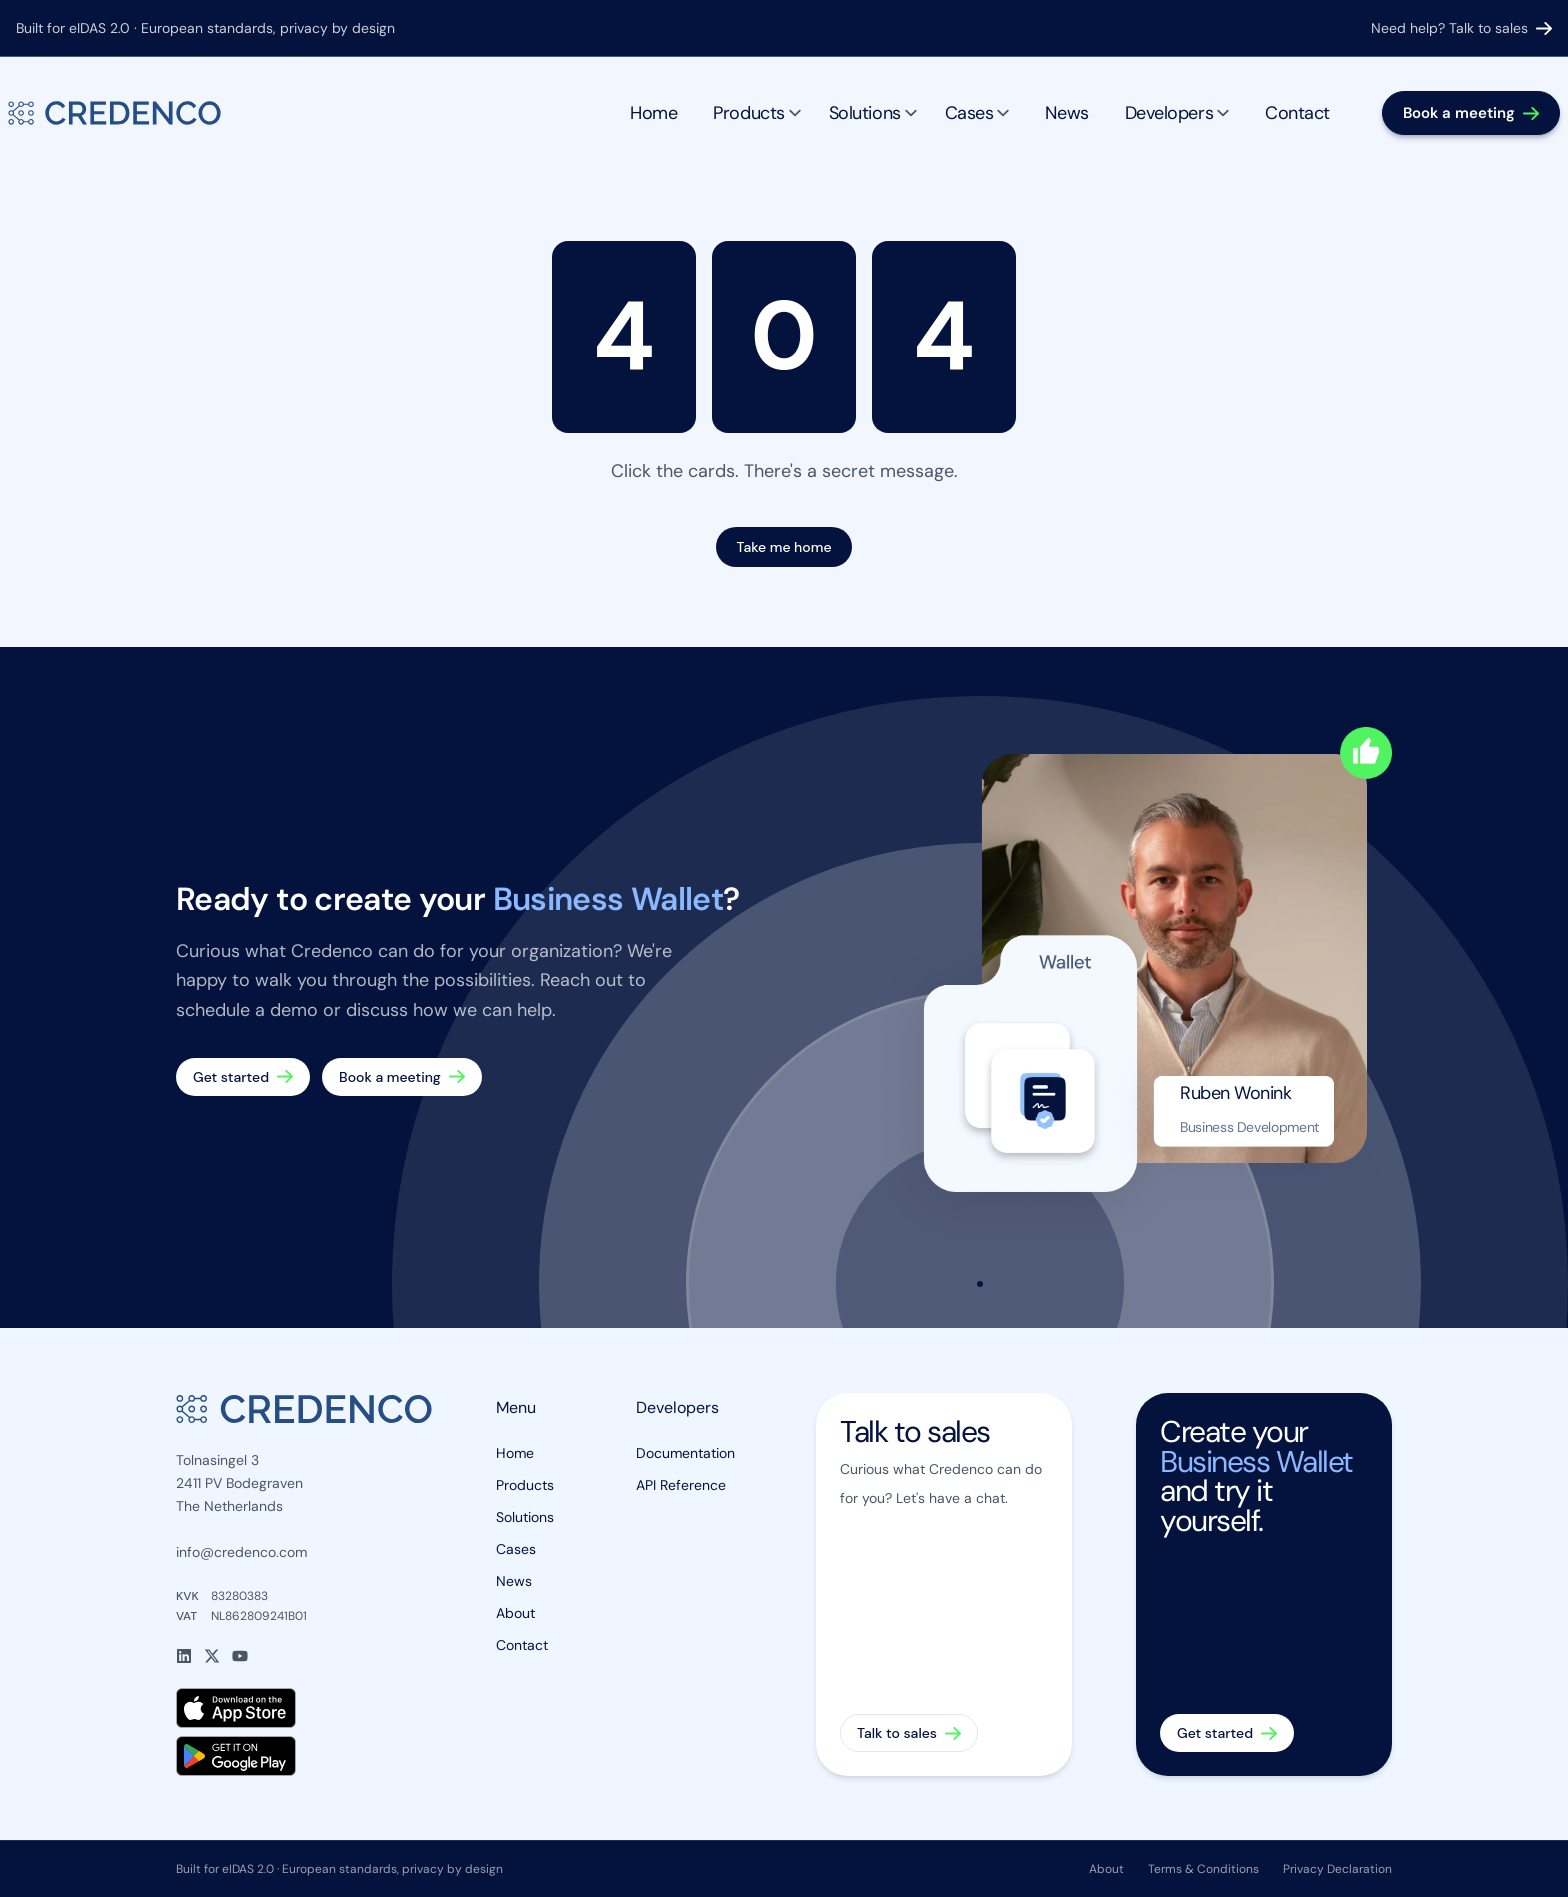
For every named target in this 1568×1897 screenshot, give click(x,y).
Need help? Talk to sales (1461, 28)
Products (756, 113)
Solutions (873, 113)
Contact (1297, 113)
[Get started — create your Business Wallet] (243, 1077)
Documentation (685, 1453)
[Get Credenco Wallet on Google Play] (304, 1756)
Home (653, 113)
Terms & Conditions (1203, 1869)
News (1066, 113)
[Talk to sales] (944, 1584)
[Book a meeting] (1471, 113)
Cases (977, 113)
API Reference (681, 1485)
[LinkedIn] (184, 1656)
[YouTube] (240, 1656)
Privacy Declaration (1337, 1869)
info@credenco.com (241, 1552)
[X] (212, 1656)
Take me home (783, 547)
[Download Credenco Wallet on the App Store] (304, 1708)
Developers (1177, 113)
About (515, 1613)
